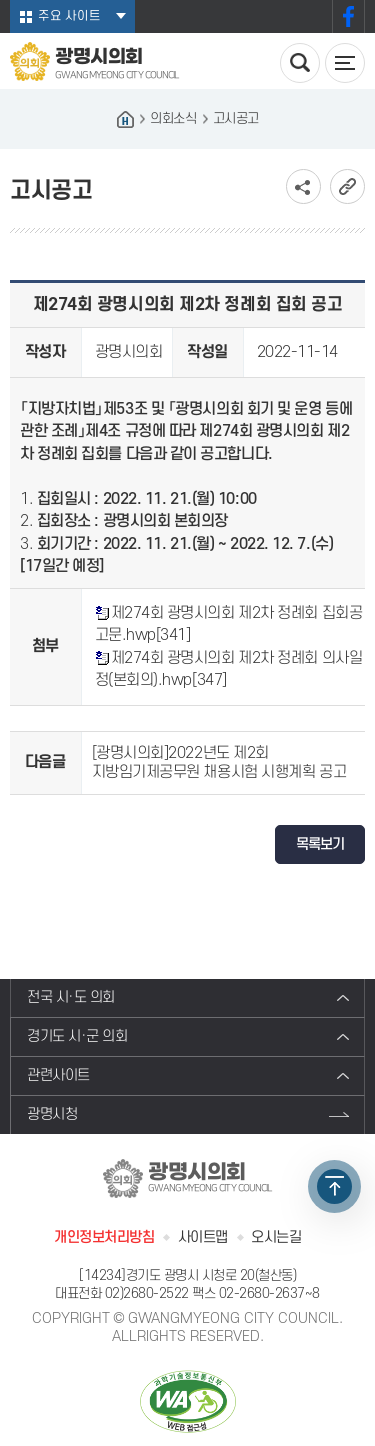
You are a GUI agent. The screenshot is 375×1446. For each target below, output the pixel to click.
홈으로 (125, 119)
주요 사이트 (69, 16)
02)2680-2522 (147, 1293)
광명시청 (52, 1114)
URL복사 (347, 186)
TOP (334, 1186)
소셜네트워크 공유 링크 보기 (303, 186)
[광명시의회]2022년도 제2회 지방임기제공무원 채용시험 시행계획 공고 (219, 762)
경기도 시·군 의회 (77, 1036)
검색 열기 (300, 63)
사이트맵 (203, 1237)
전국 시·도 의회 (71, 997)
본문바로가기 (0, 0)
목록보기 (320, 844)
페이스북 (348, 16)
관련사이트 (58, 1075)
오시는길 (276, 1237)
